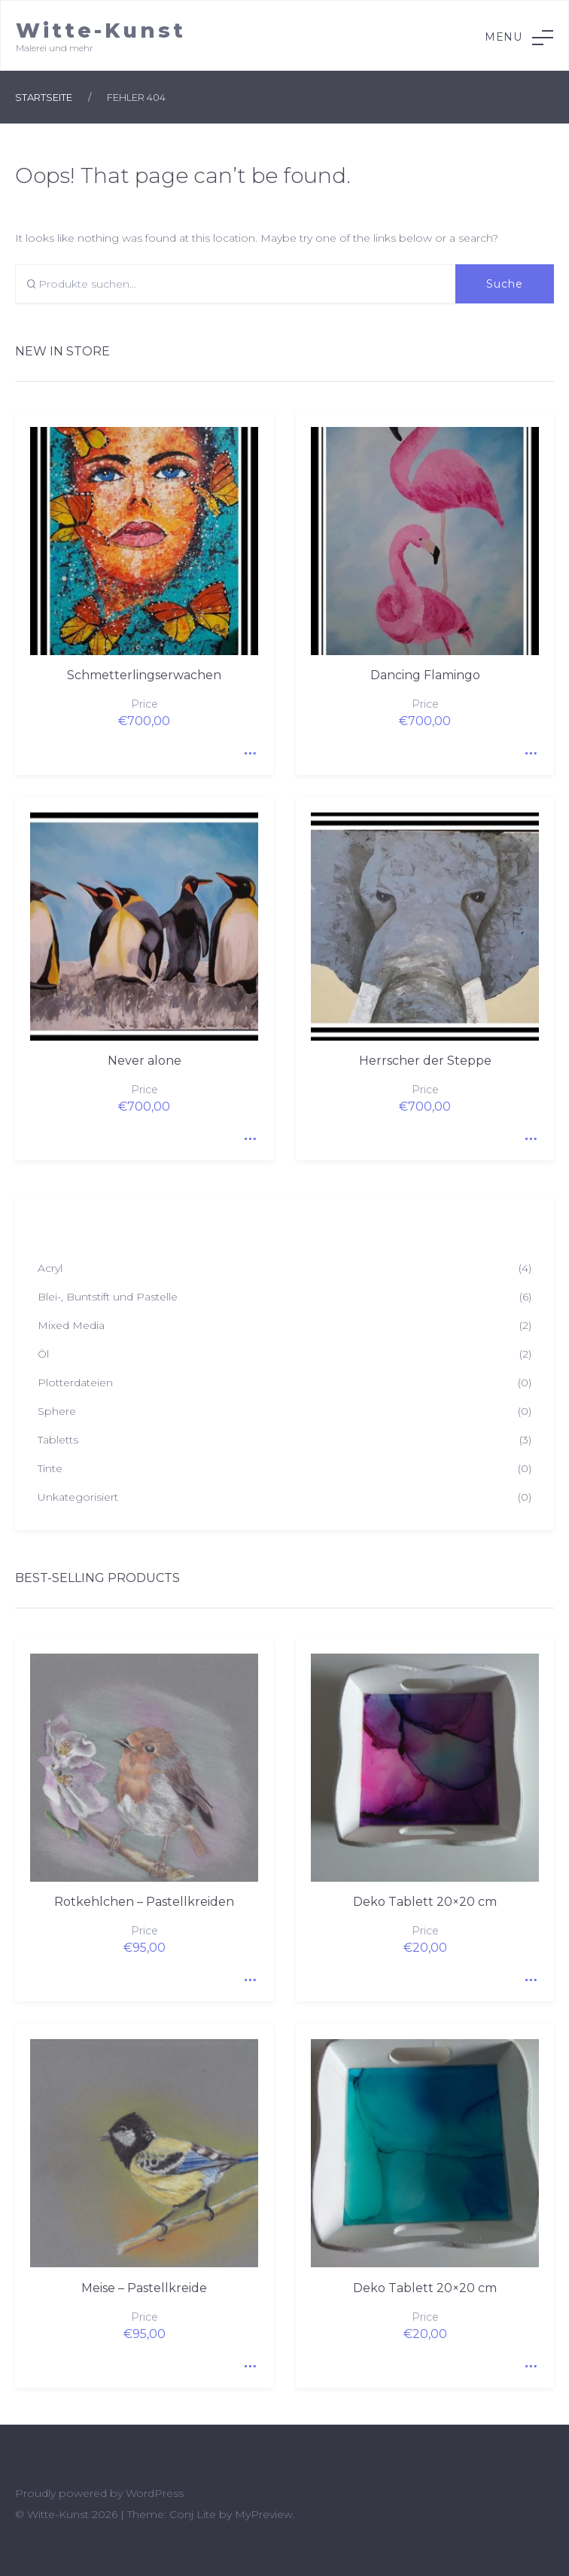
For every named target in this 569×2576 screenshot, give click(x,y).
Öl (43, 1354)
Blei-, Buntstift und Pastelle (108, 1296)
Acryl (50, 1268)
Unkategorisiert (78, 1497)
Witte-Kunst (101, 30)
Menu (519, 37)
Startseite (43, 97)
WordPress (155, 2493)
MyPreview (264, 2514)
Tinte (50, 1468)
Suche (504, 284)
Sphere (57, 1411)
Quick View (247, 748)
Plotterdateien (75, 1382)
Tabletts (58, 1440)
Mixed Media (71, 1325)
